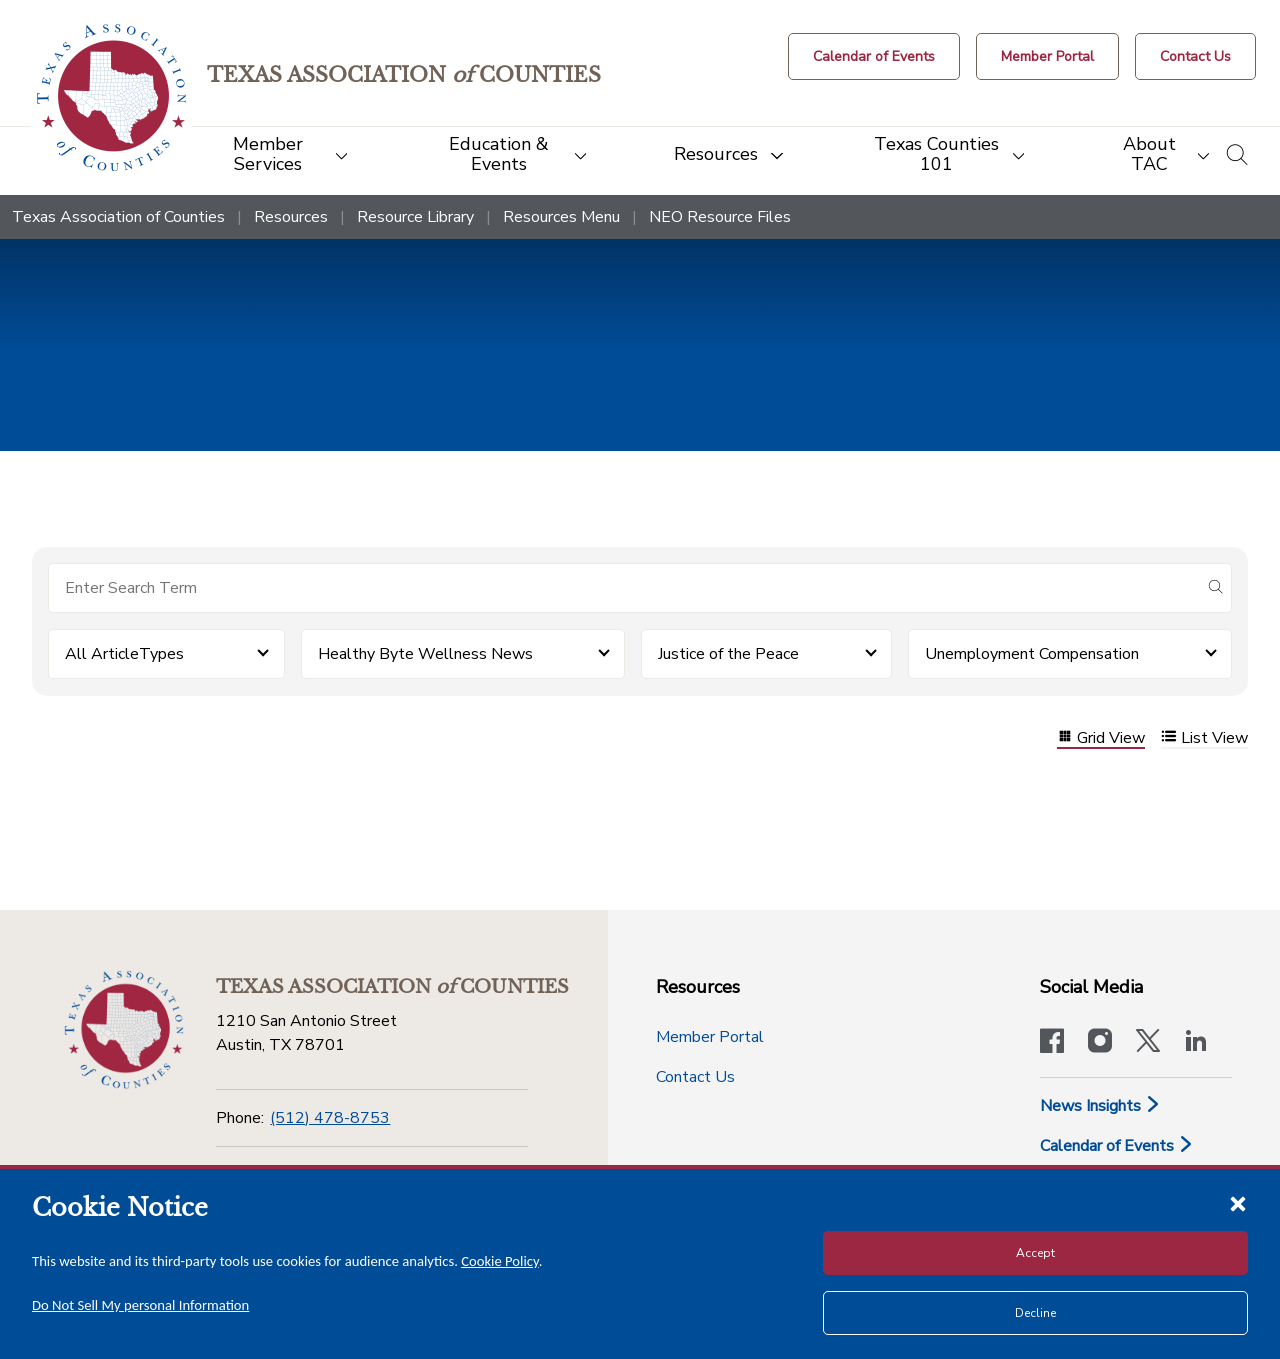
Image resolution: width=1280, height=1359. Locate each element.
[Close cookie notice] (1238, 1203)
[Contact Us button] (1195, 56)
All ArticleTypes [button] (124, 654)
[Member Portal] (1047, 56)
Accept (1035, 1253)
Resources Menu (561, 217)
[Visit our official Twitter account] (1148, 1043)
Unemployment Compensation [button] (1032, 654)
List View (1204, 738)
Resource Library (415, 217)
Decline (1035, 1313)
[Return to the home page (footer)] (124, 1030)
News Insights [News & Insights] (1100, 1106)
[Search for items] (624, 588)
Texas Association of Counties (118, 217)
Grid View (1101, 738)
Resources (291, 217)
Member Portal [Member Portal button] (710, 1037)
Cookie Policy (500, 1261)
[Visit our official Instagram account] (1100, 1043)
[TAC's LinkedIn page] (1196, 1043)
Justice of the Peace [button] (728, 654)
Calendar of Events (1117, 1146)
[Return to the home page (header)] (111, 97)
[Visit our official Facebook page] (1052, 1043)
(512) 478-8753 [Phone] (330, 1118)
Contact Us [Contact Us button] (695, 1077)
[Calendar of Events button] (874, 56)
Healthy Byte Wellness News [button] (425, 654)
